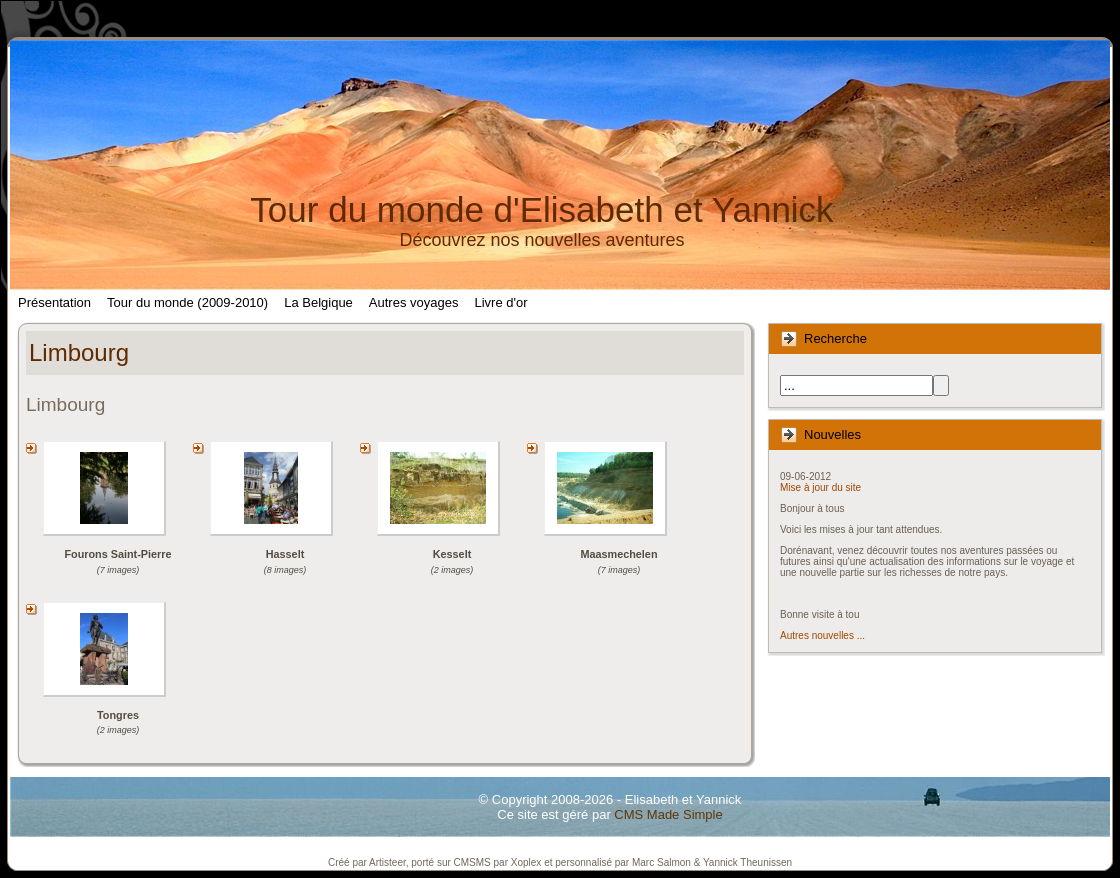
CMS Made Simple (668, 814)
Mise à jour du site (820, 487)
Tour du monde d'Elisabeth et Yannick (541, 209)
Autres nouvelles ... (822, 635)
